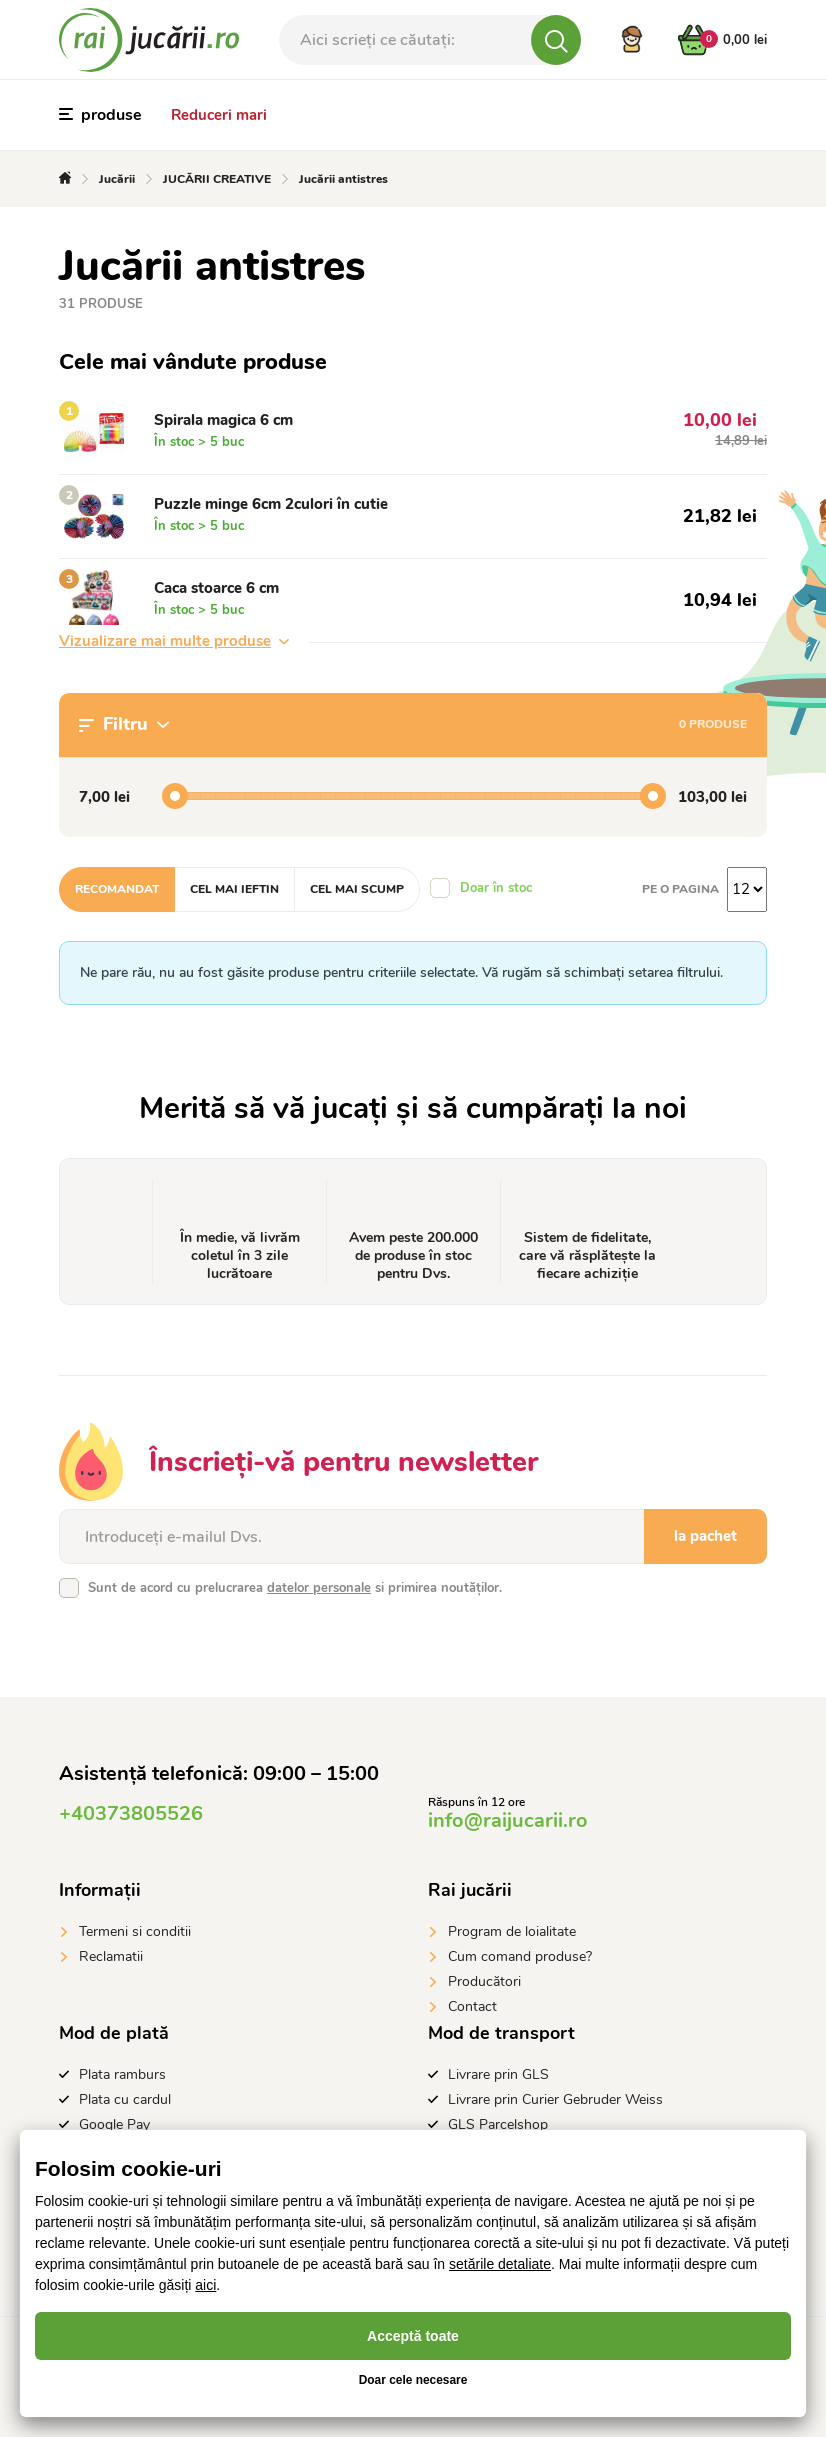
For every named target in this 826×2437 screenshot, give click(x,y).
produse (100, 115)
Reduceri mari (219, 115)
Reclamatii (111, 1956)
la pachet (705, 1536)
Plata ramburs (122, 2074)
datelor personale (319, 1588)
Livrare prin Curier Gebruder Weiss (555, 2099)
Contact (472, 2006)
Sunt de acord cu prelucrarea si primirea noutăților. (295, 1588)
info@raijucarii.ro (508, 1820)
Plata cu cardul (125, 2099)
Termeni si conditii (135, 1931)
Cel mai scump (357, 889)
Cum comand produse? (520, 1956)
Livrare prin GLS (498, 2074)
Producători (484, 1981)
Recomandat (117, 889)
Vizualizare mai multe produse (174, 641)
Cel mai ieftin (234, 889)
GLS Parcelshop (498, 2124)
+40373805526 (131, 1813)
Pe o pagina (680, 889)
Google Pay (114, 2124)
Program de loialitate (512, 1931)
